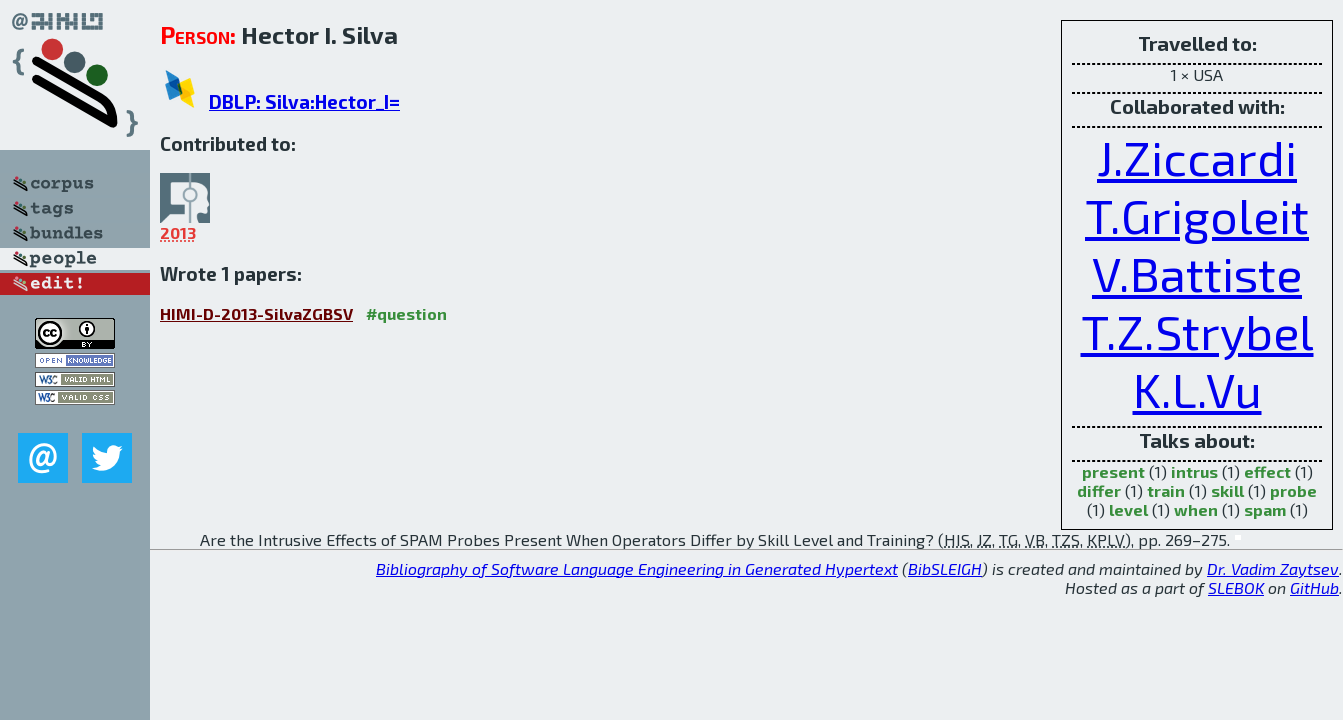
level (1128, 509)
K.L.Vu (1197, 389)
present (1113, 471)
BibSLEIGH (945, 568)
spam (1265, 509)
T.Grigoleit (1197, 215)
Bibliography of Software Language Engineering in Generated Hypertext (637, 568)
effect (1267, 471)
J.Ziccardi (1197, 157)
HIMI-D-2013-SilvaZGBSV (256, 313)
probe (1293, 490)
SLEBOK (1236, 587)
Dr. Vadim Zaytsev (1273, 568)
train (1166, 490)
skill (1227, 490)
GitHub (1314, 587)
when (1196, 509)
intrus (1194, 471)
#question (406, 313)
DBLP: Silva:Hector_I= (304, 101)
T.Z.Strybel (1197, 331)
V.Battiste (1197, 273)
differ (1099, 490)
